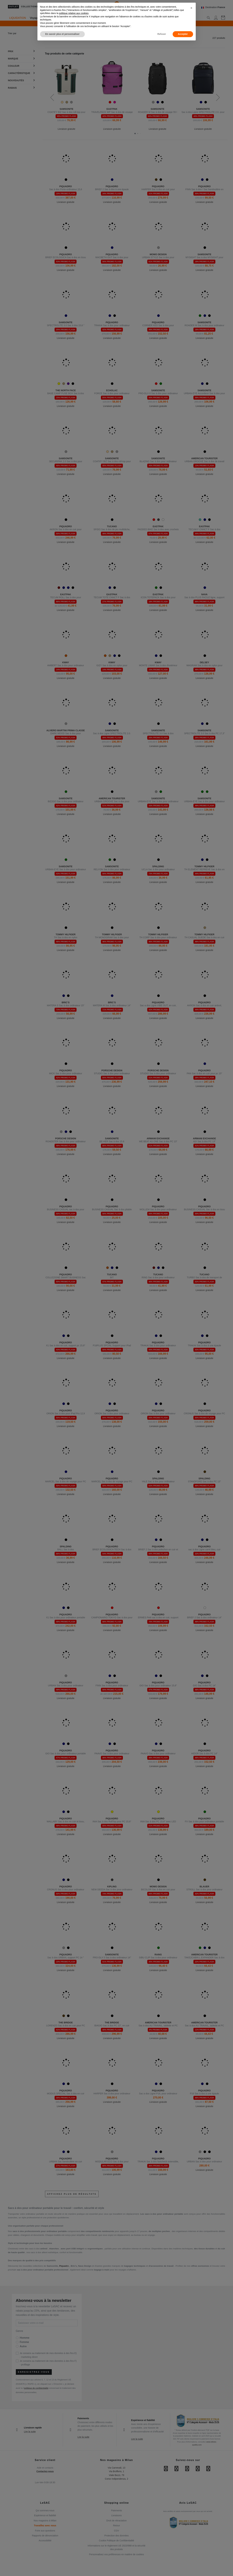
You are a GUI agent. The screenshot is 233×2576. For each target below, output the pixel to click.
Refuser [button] (161, 34)
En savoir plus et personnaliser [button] (62, 34)
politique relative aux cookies (74, 13)
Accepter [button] (183, 34)
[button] (191, 8)
